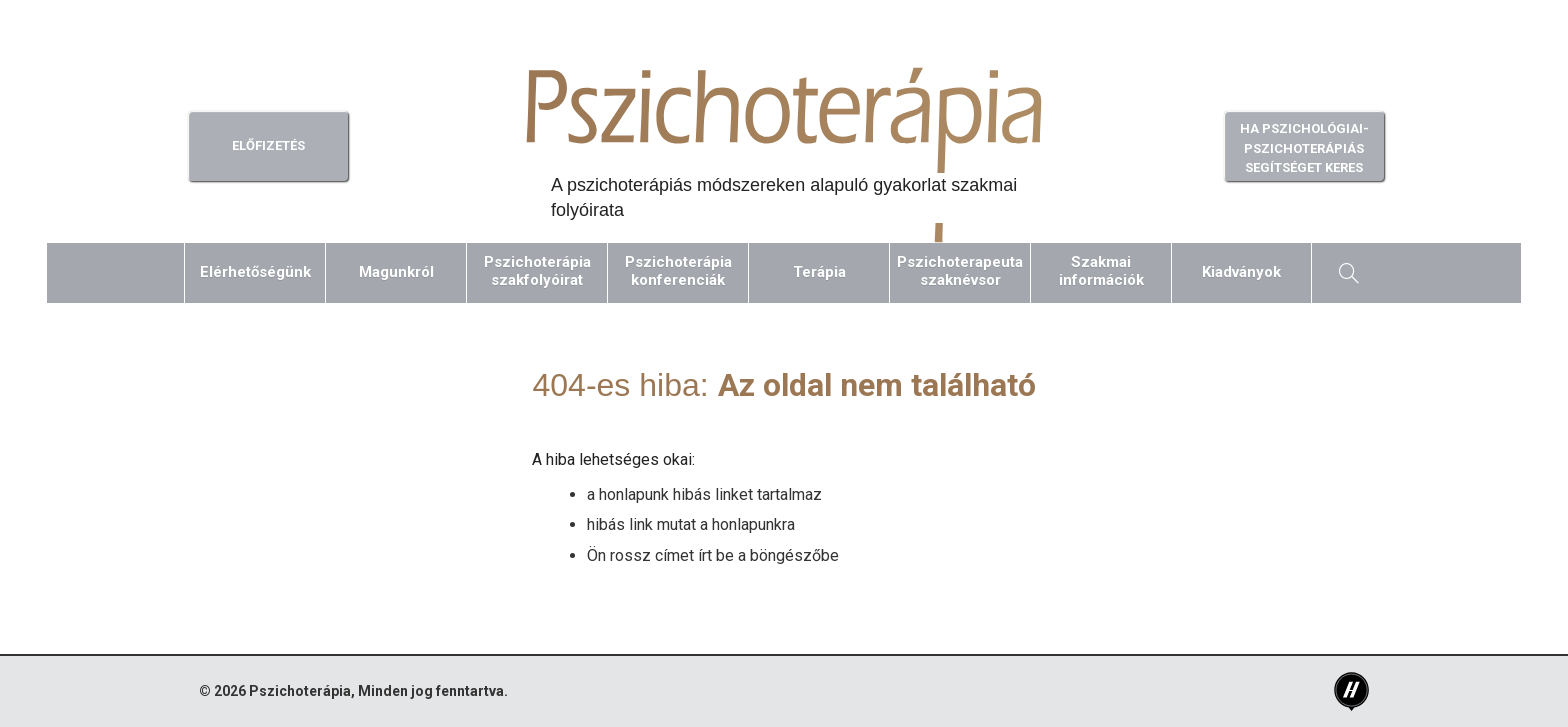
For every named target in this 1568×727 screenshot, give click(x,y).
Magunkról (396, 272)
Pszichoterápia (300, 691)
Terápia (819, 272)
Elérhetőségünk (255, 272)
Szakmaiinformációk (1101, 271)
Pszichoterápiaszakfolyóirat (537, 271)
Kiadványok (1241, 272)
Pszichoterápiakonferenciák (678, 271)
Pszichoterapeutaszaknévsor (960, 271)
